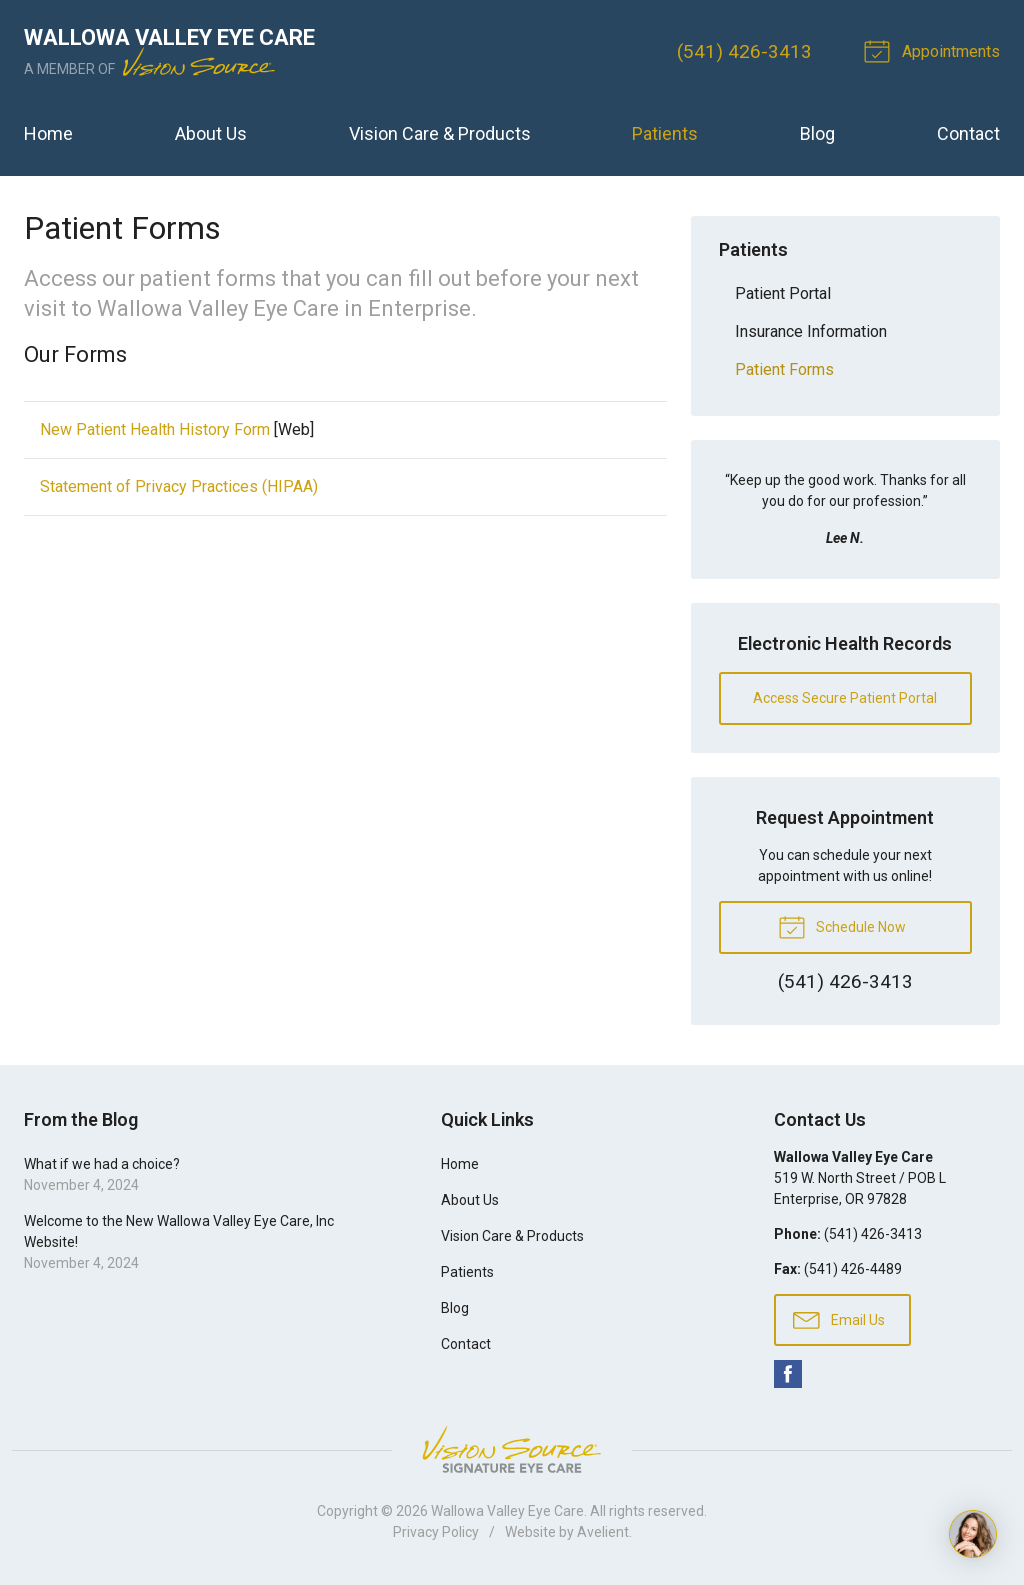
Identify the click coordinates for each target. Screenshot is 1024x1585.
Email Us (839, 1319)
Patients (665, 133)
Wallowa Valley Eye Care (507, 1511)
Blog (817, 133)
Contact (968, 133)
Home (48, 133)
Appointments (935, 50)
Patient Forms (784, 369)
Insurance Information (811, 331)
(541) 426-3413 (744, 51)
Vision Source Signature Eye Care (512, 1449)
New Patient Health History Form (155, 429)
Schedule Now (842, 926)
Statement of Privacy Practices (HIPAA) (179, 486)
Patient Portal (783, 293)
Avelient (603, 1532)
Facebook (788, 1374)
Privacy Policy (436, 1532)
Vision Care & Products (440, 133)
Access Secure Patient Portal (845, 698)
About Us (211, 133)
